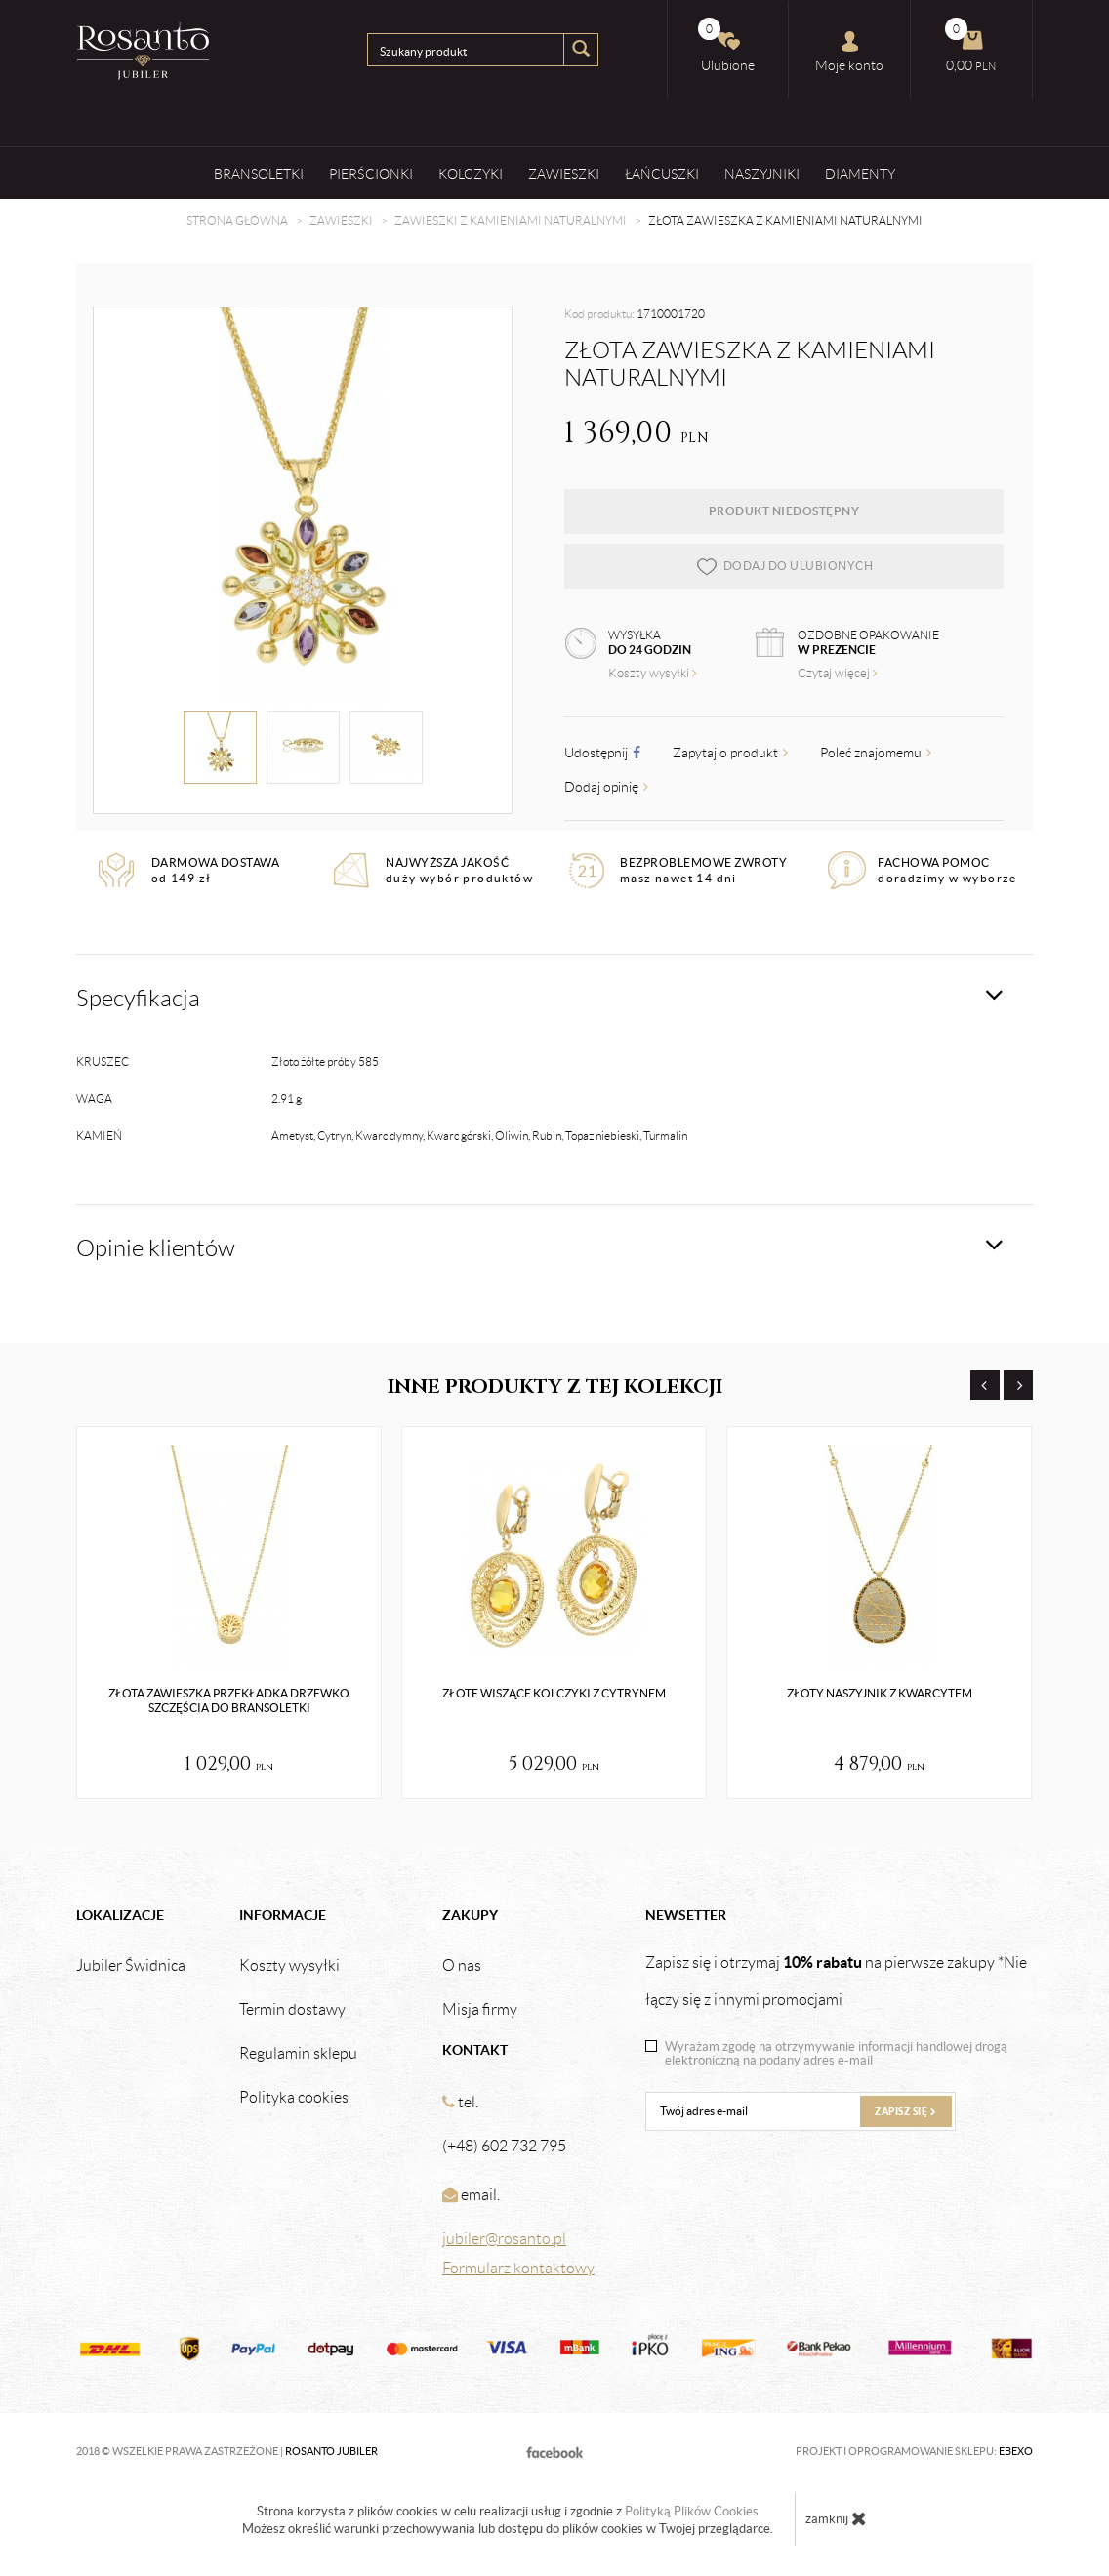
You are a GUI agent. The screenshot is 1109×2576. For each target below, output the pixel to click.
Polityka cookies (294, 2098)
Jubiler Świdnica (130, 1966)
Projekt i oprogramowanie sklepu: (914, 2451)
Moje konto (849, 51)
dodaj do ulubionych (784, 566)
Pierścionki (371, 173)
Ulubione (726, 45)
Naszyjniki (762, 173)
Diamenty (860, 173)
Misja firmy (479, 2010)
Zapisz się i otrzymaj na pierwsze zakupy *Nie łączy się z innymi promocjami (836, 1980)
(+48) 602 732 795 (504, 2146)
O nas (461, 1966)
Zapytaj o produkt (730, 752)
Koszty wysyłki (652, 673)
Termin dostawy (292, 2010)
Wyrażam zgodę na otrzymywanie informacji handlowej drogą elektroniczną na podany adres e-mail (836, 2053)
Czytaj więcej (838, 673)
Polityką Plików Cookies (692, 2511)
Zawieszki (563, 173)
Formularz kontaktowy (518, 2268)
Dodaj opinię (606, 787)
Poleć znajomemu (875, 752)
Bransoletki (258, 173)
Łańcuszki (662, 173)
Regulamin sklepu (298, 2054)
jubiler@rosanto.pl (504, 2238)
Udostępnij (602, 752)
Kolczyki (470, 173)
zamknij (836, 2518)
